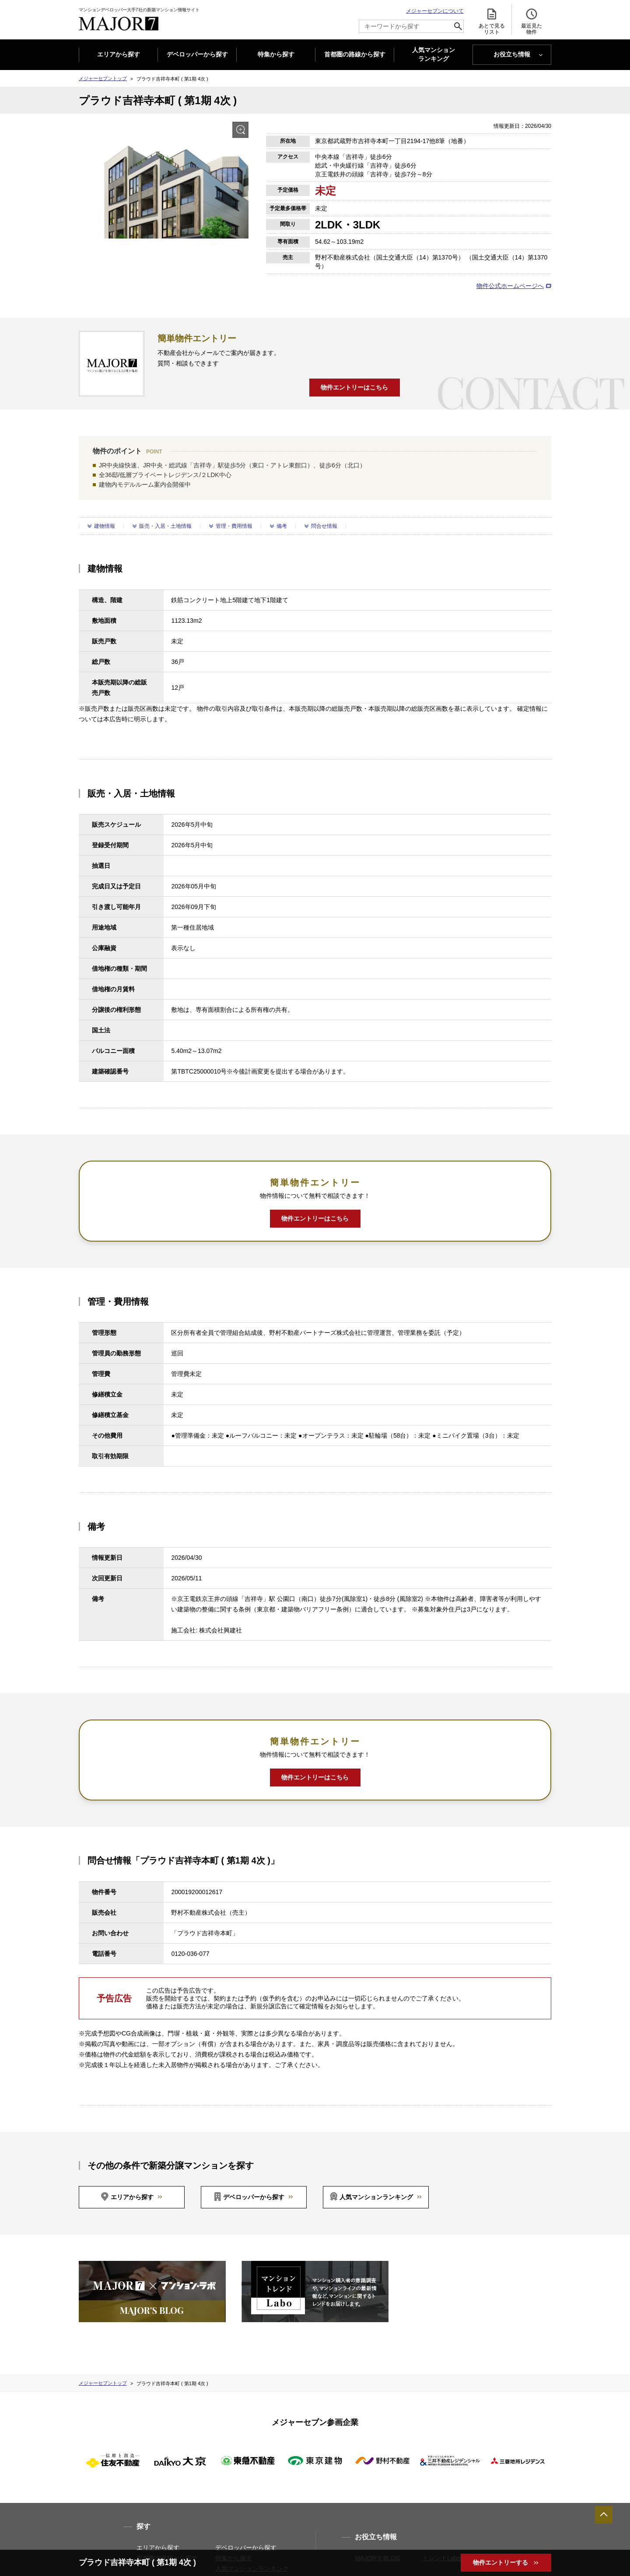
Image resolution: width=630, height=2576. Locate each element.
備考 (281, 526)
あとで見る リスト (492, 21)
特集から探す (276, 54)
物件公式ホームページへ (510, 285)
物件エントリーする (501, 2562)
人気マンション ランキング (433, 55)
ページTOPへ (603, 2514)
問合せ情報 (324, 526)
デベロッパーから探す (197, 54)
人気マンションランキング (376, 2196)
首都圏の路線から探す (354, 54)
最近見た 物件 (531, 21)
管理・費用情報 (234, 526)
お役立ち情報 (512, 54)
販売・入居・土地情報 (165, 526)
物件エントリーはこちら (354, 387)
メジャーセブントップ (103, 78)
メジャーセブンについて (435, 11)
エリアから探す (118, 54)
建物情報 (104, 526)
